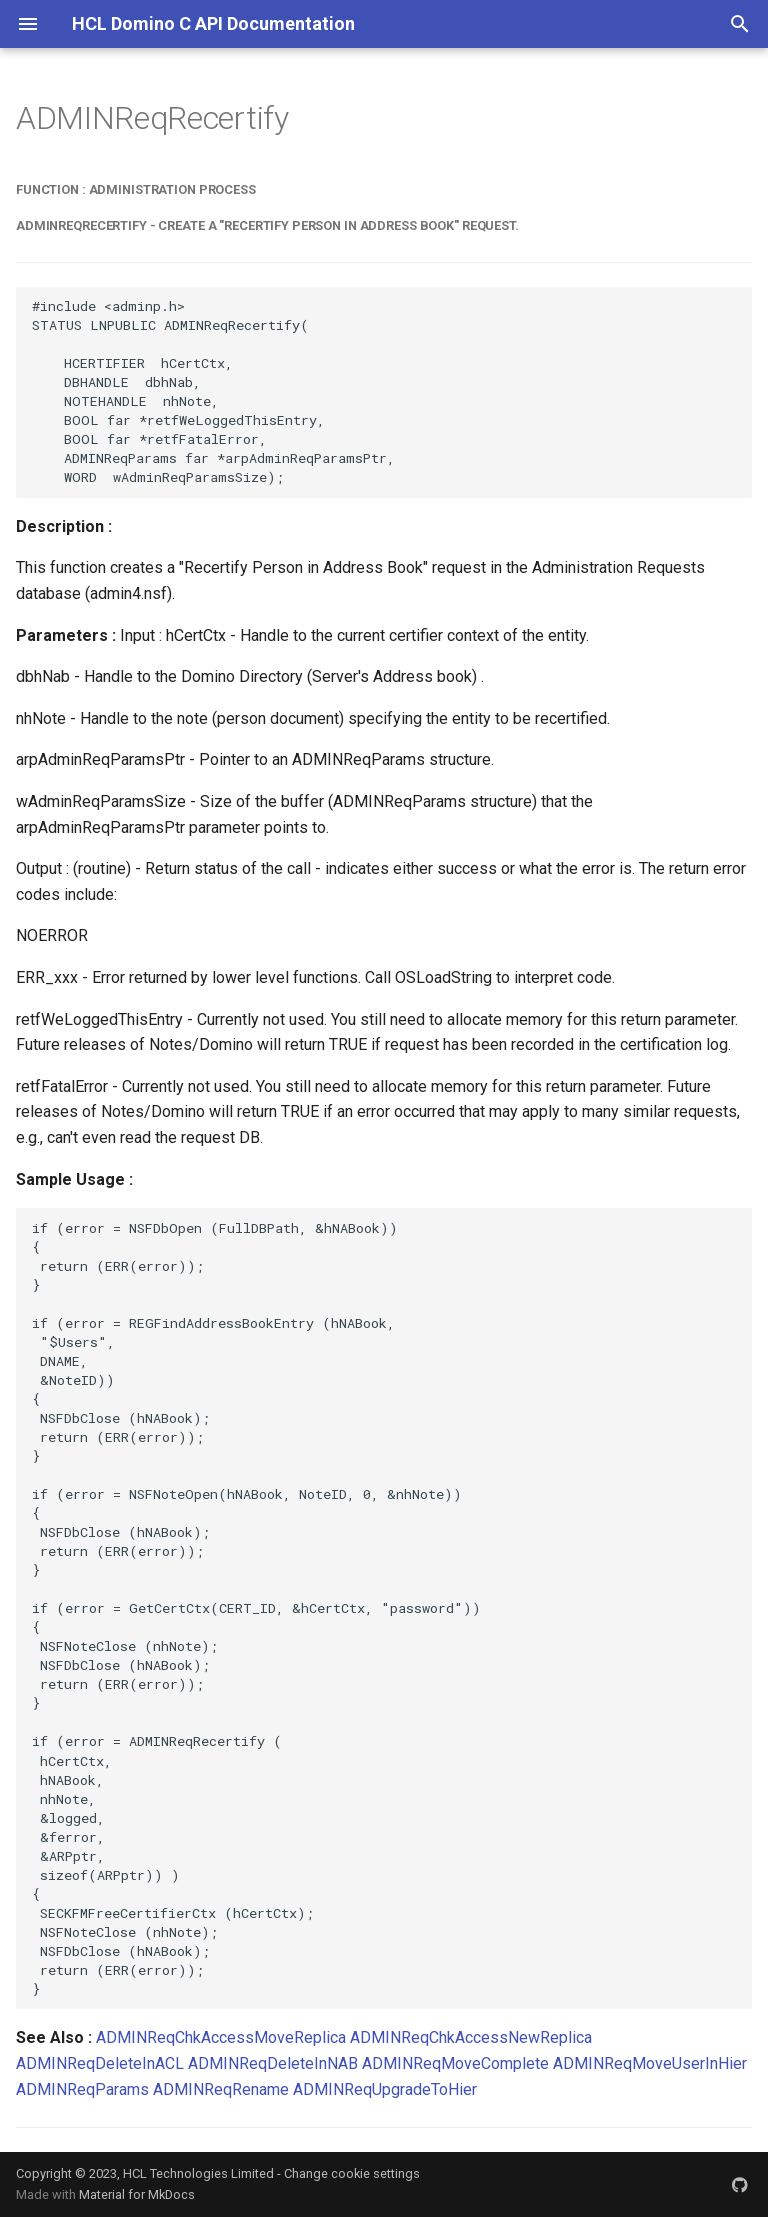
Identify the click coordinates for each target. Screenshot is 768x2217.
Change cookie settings (352, 2173)
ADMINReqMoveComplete (455, 2063)
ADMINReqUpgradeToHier (385, 2089)
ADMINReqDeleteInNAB (273, 2063)
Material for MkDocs (137, 2194)
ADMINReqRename (221, 2089)
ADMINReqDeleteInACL (100, 2063)
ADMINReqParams (82, 2089)
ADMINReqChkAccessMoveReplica (221, 2037)
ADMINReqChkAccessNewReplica (471, 2037)
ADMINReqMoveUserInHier (650, 2063)
